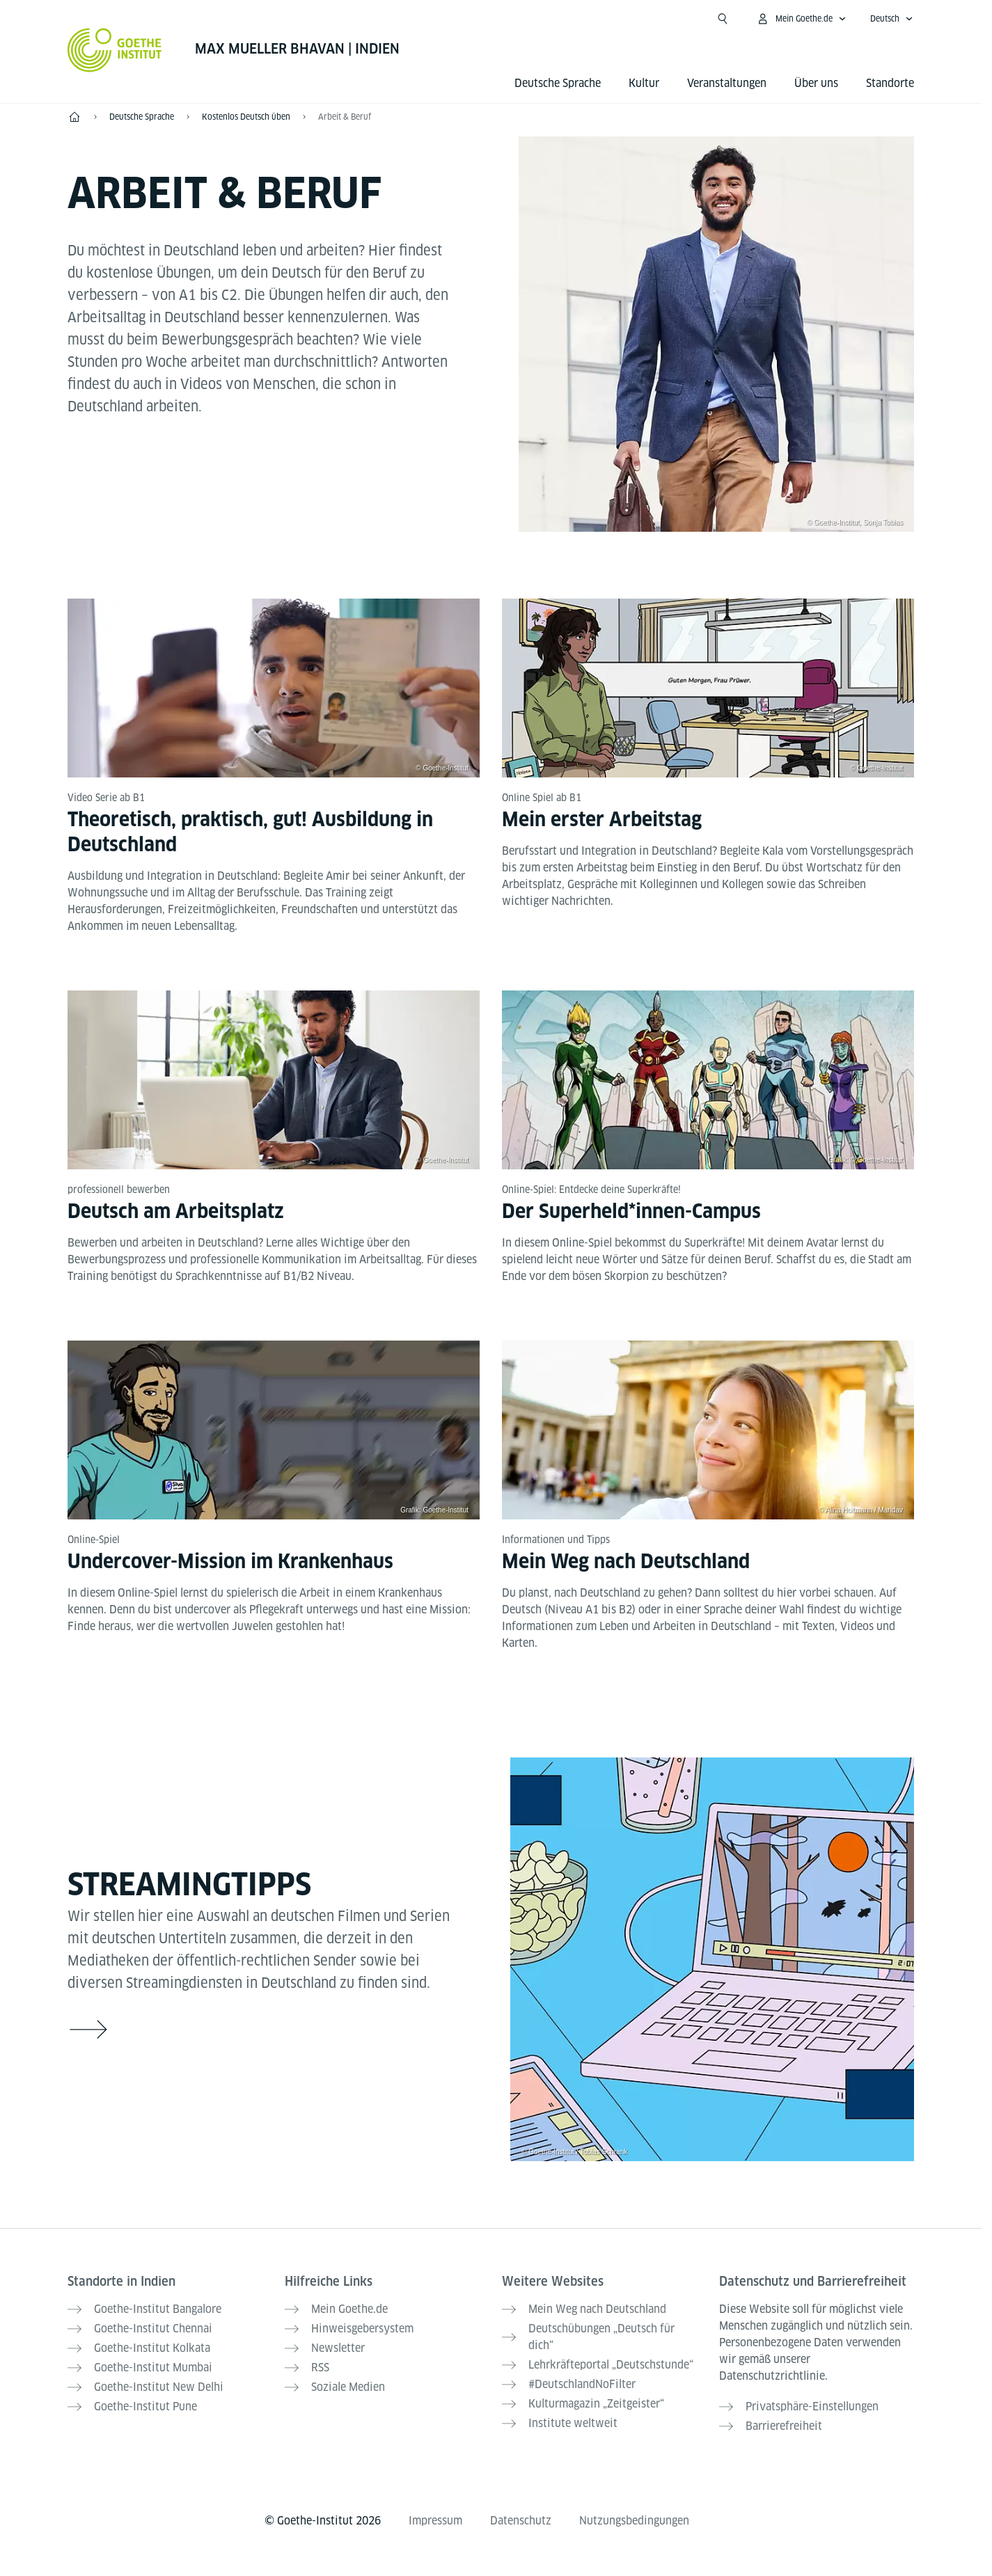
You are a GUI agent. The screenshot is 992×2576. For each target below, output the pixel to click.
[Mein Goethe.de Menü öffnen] (801, 19)
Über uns (816, 83)
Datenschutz (520, 2520)
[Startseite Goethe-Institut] (115, 50)
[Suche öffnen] (722, 18)
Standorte (890, 83)
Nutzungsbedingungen (634, 2520)
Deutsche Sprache (557, 83)
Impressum (435, 2520)
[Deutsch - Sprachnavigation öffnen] (891, 19)
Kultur (644, 83)
